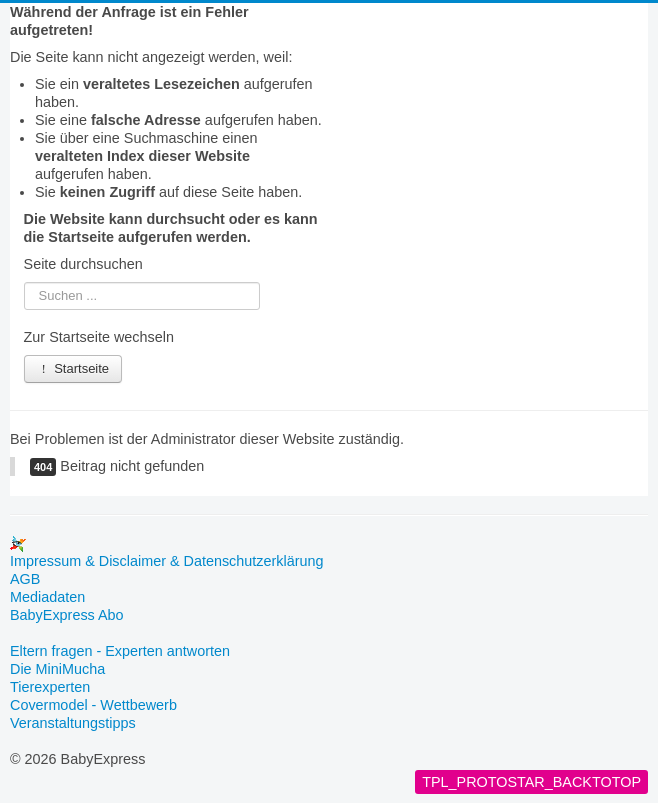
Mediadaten (47, 597)
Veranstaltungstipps (73, 723)
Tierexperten (50, 687)
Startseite (73, 368)
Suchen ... (24, 282)
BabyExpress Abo (67, 615)
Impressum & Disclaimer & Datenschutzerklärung (167, 561)
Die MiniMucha (57, 669)
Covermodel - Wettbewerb (93, 705)
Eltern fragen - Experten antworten (120, 651)
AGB (25, 579)
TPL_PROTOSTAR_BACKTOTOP (531, 782)
